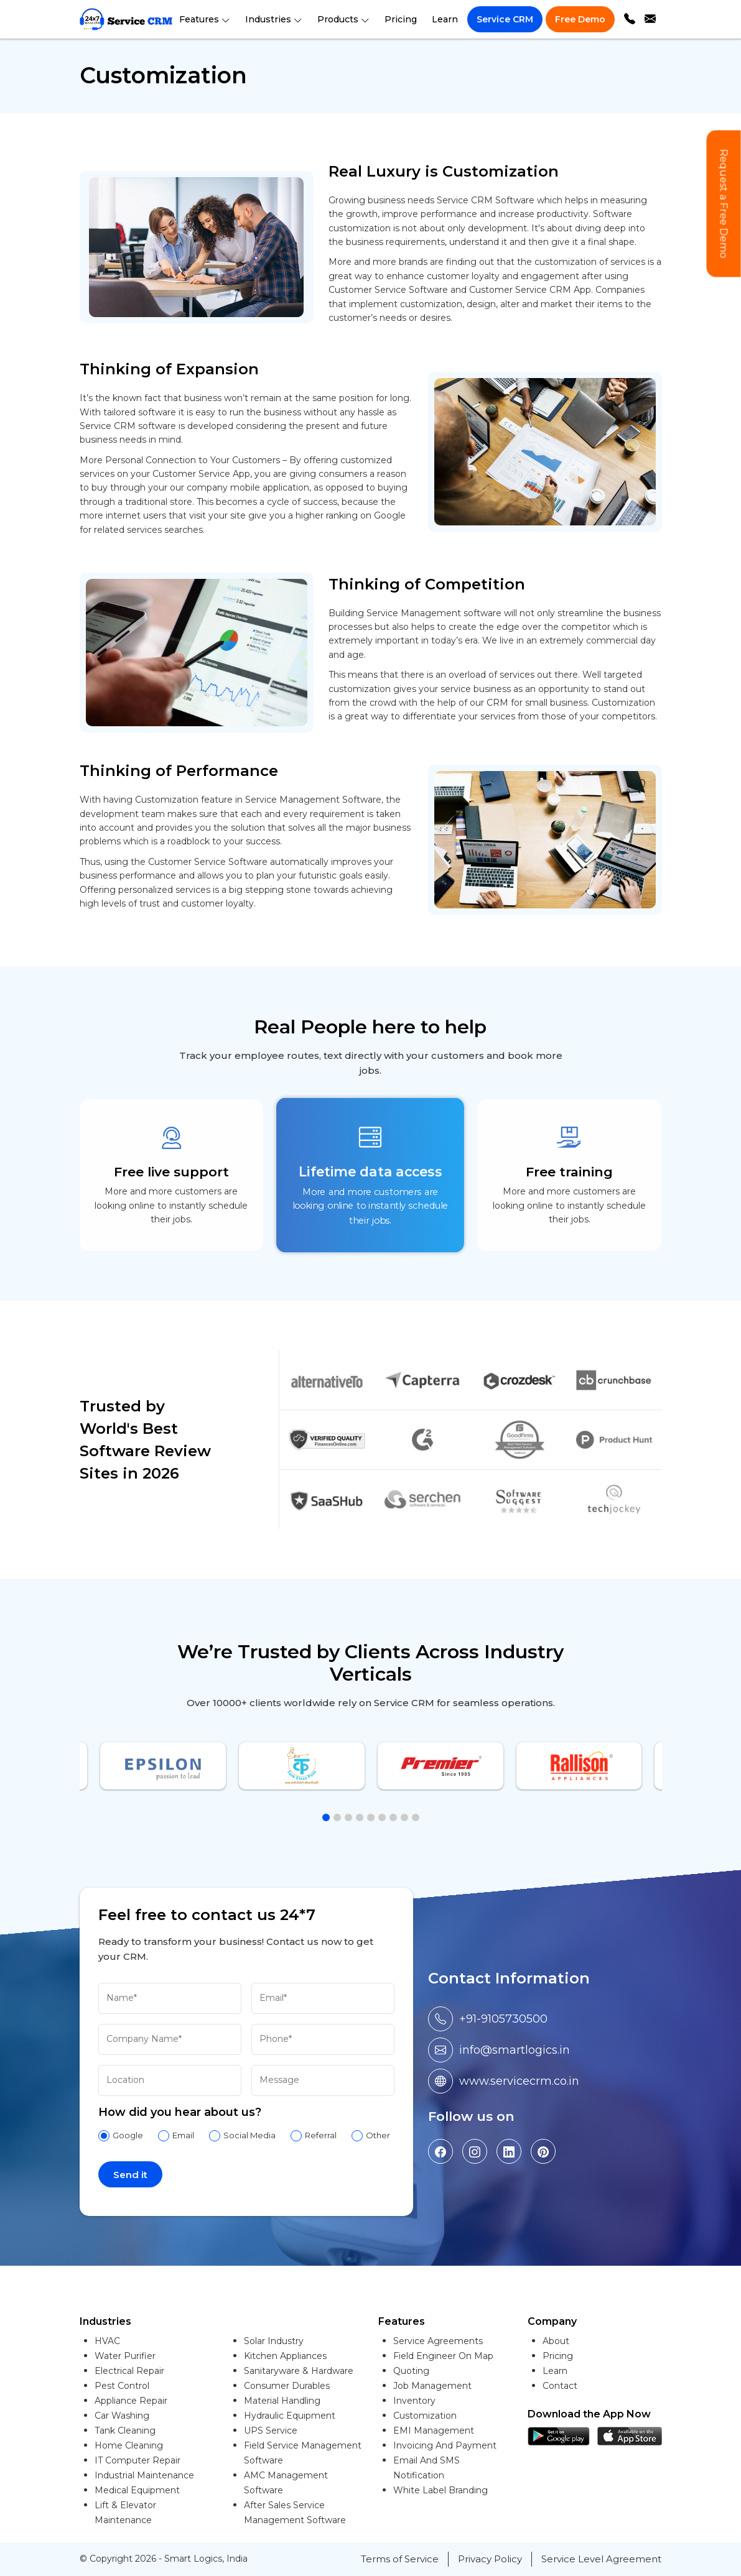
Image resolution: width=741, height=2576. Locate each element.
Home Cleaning (129, 2445)
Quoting (411, 2370)
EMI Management (433, 2430)
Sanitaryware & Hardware (298, 2370)
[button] (326, 1817)
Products (343, 19)
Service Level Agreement (601, 2559)
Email (183, 2135)
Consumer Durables (287, 2385)
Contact (560, 2385)
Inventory (414, 2400)
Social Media (249, 2135)
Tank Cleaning (125, 2430)
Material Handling (282, 2400)
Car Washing (122, 2415)
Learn (445, 19)
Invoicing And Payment (444, 2445)
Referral (321, 2135)
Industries (273, 19)
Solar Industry (274, 2341)
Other (378, 2135)
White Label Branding (440, 2490)
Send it (130, 2175)
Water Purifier (125, 2355)
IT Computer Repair (137, 2460)
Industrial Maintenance (144, 2475)
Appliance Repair (131, 2400)
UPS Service (270, 2430)
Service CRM (505, 19)
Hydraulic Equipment (289, 2415)
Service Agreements (438, 2341)
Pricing (400, 19)
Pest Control (122, 2385)
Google (128, 2135)
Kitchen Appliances (285, 2355)
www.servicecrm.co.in (519, 2081)
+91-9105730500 (503, 2019)
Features (204, 19)
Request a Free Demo (724, 204)
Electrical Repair (129, 2370)
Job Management (432, 2385)
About (556, 2341)
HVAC (107, 2341)
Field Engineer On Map (443, 2355)
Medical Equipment (137, 2490)
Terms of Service (400, 2559)
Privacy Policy (490, 2559)
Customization (425, 2415)
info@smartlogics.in (514, 2050)
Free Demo (580, 19)
